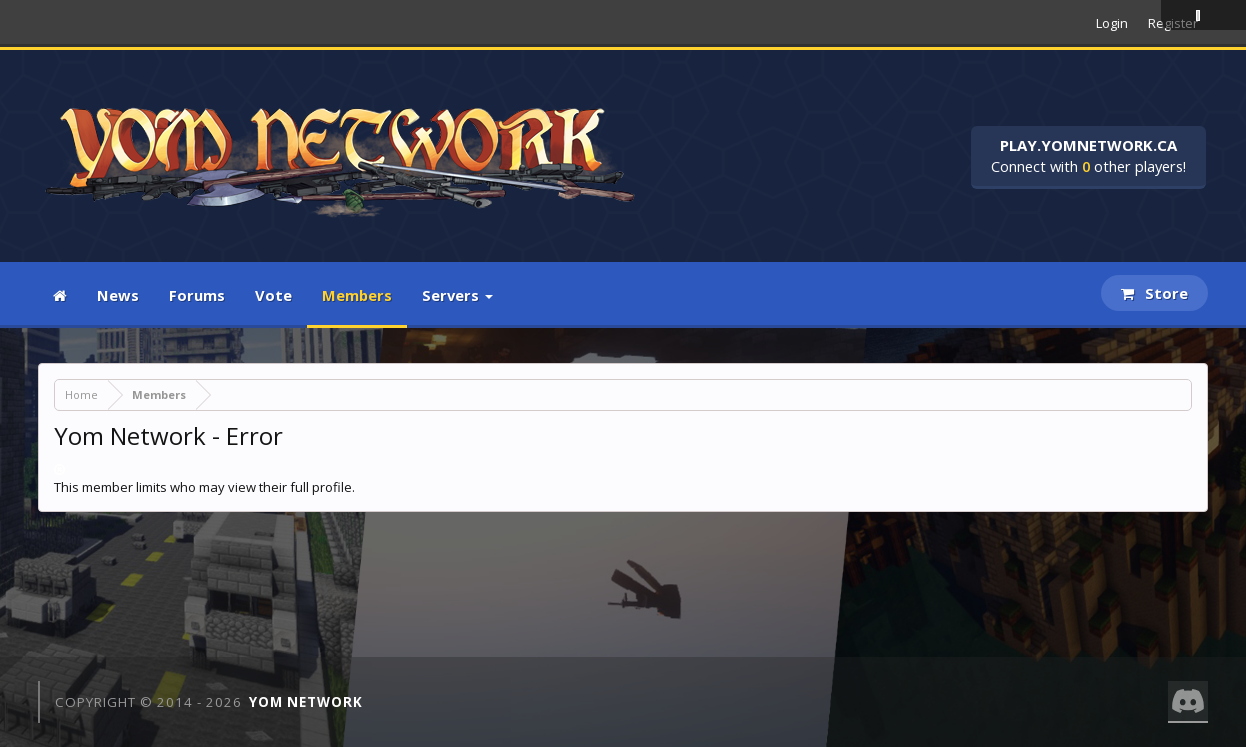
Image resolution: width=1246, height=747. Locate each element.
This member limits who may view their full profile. (204, 487)
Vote (273, 295)
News (118, 295)
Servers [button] (457, 295)
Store (1154, 293)
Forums (197, 295)
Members (357, 295)
